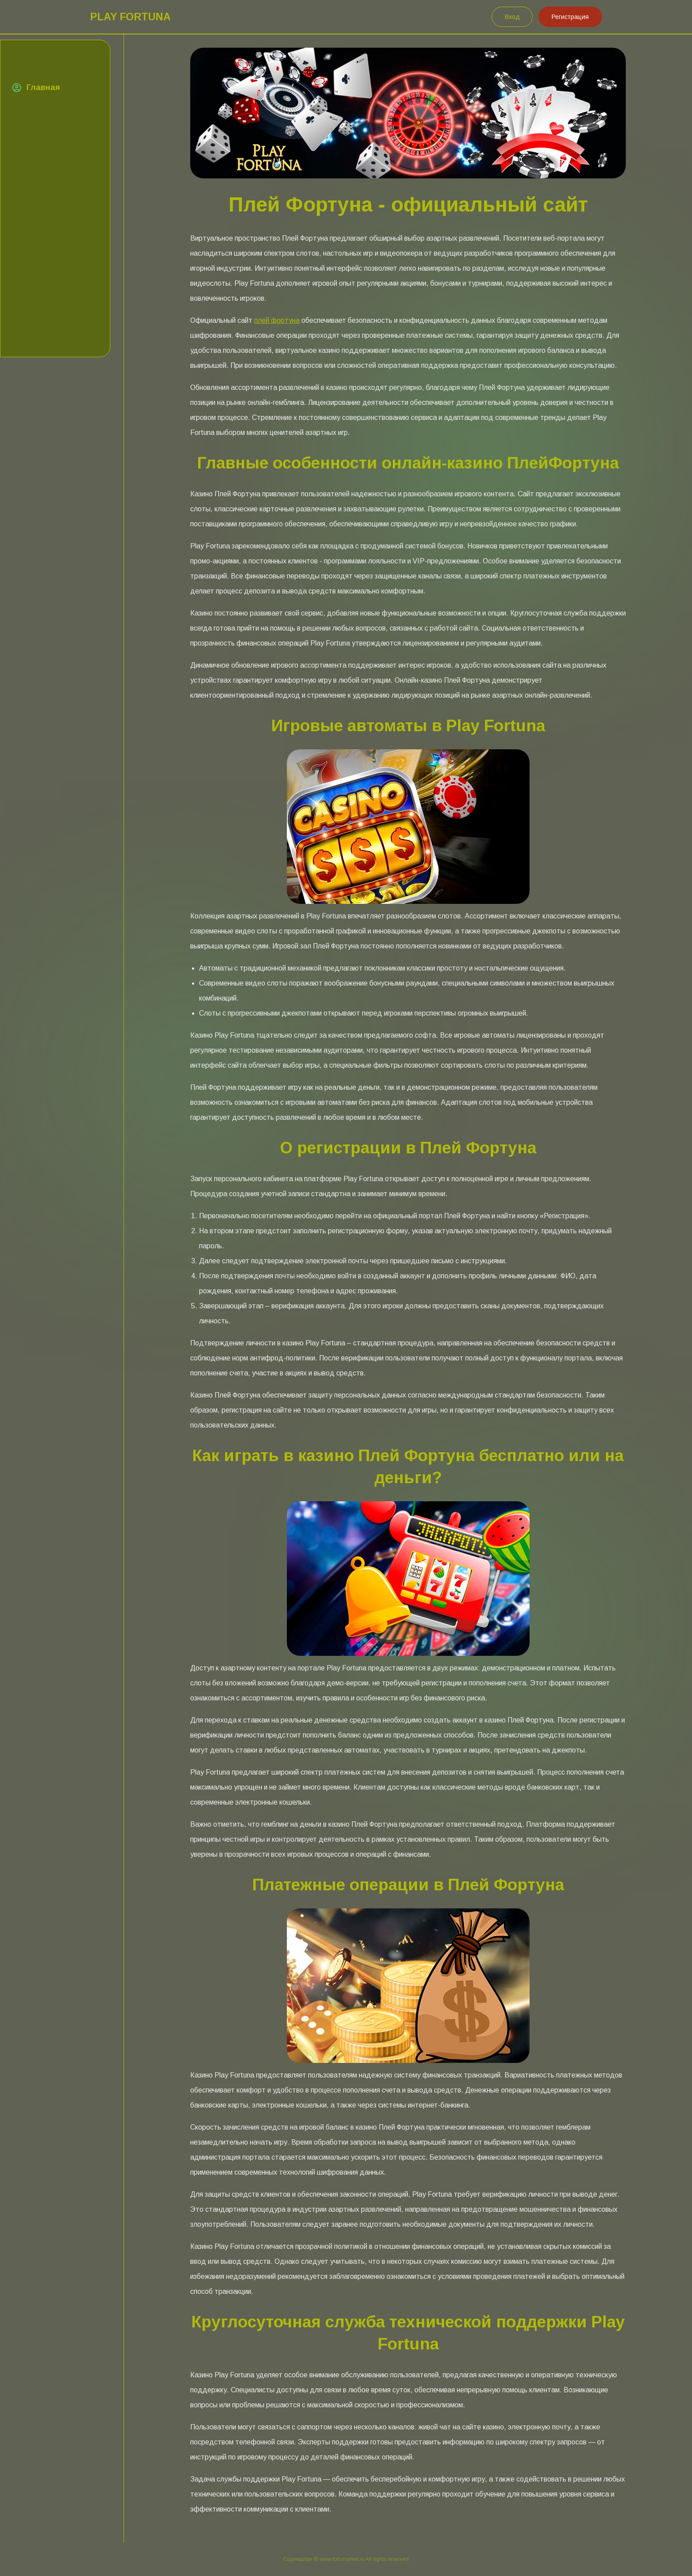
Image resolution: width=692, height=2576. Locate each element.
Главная (43, 87)
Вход (512, 16)
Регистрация (570, 16)
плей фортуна (277, 320)
